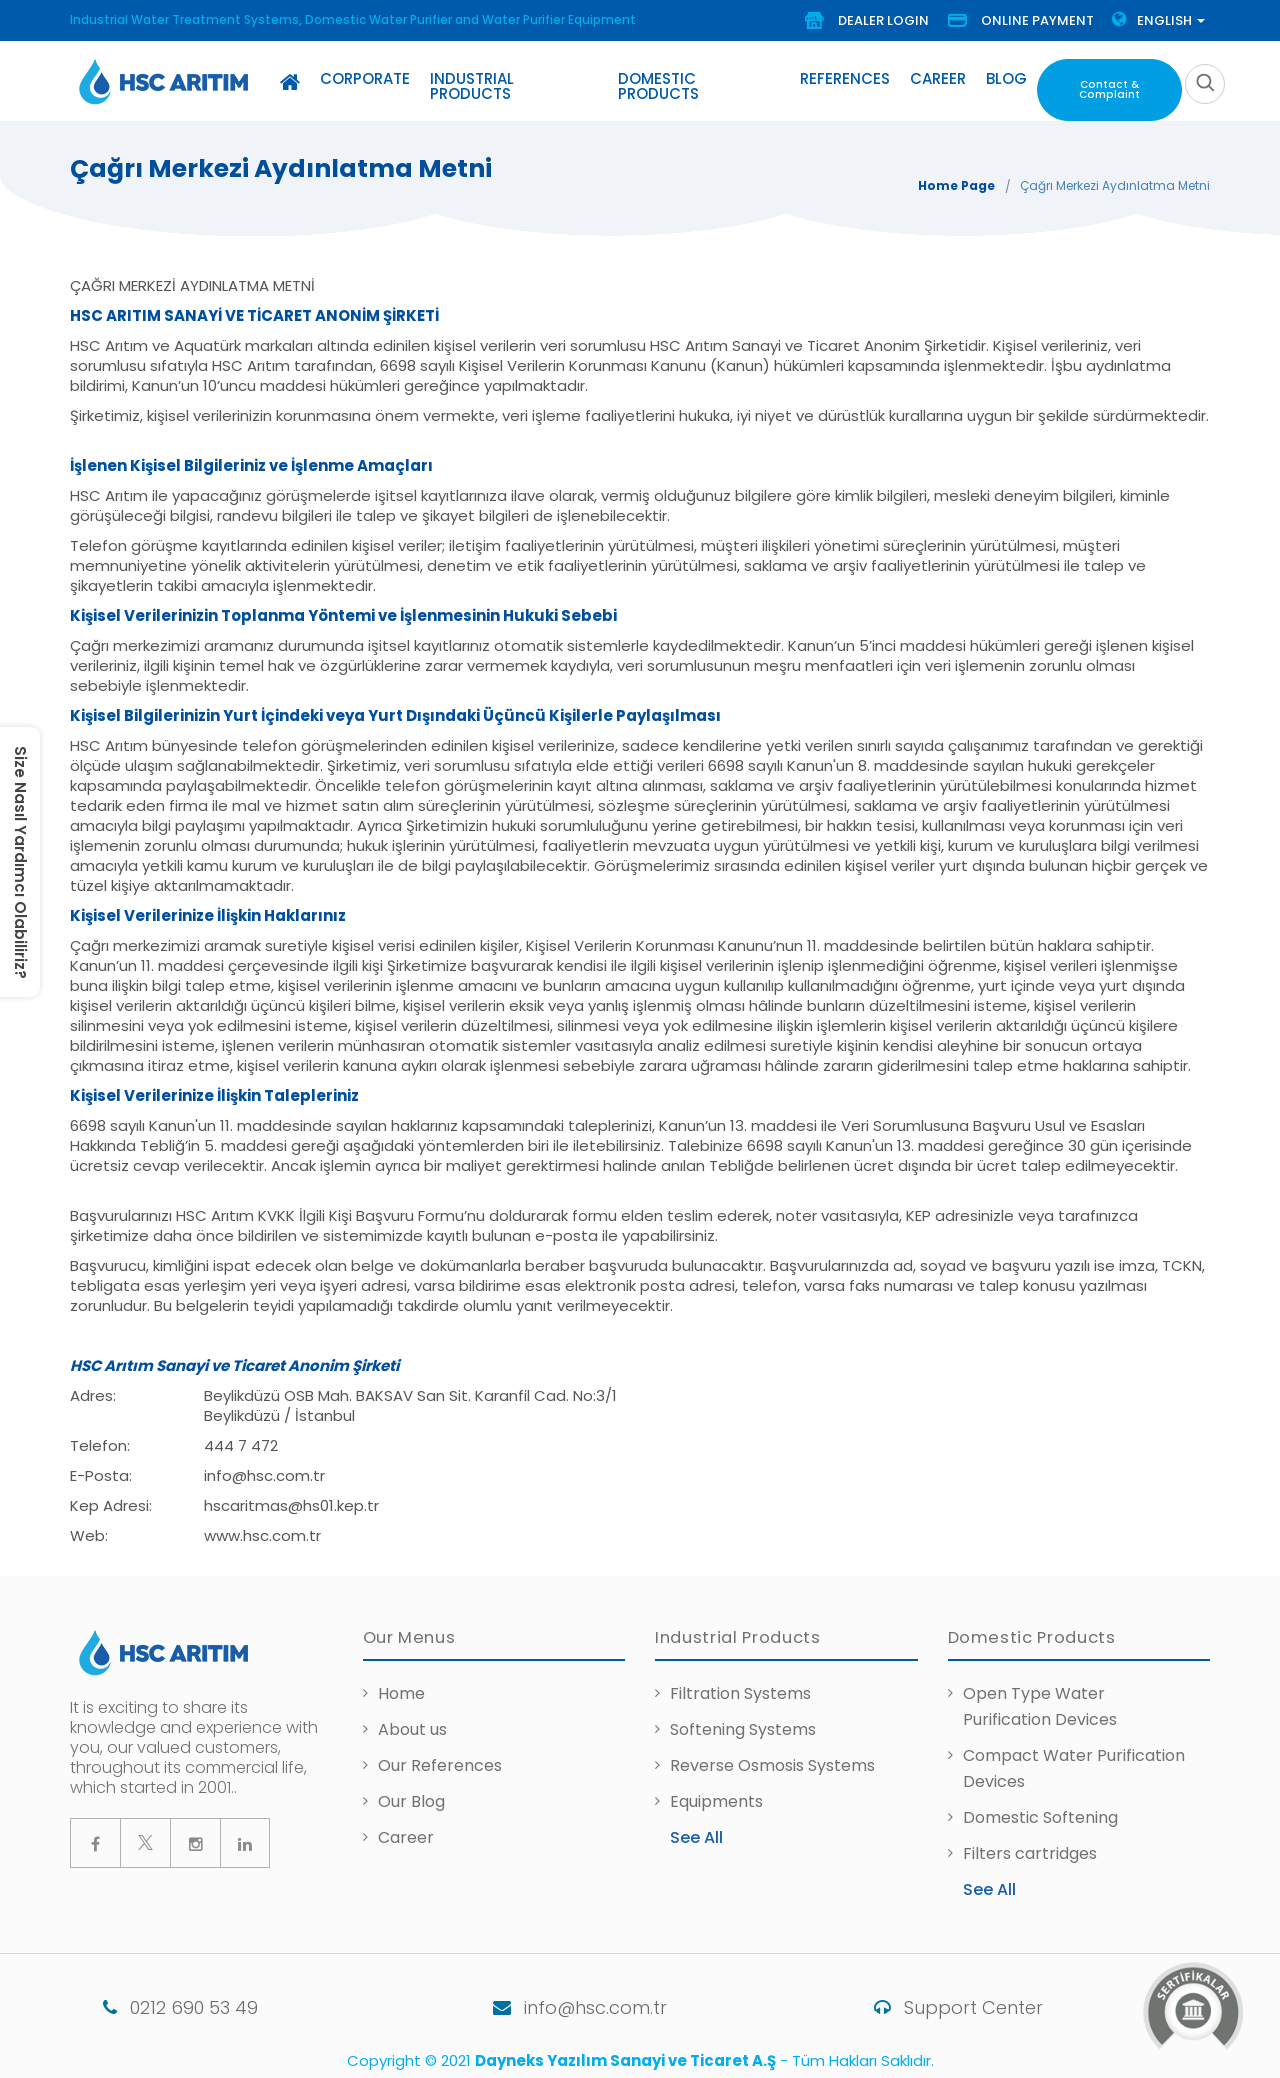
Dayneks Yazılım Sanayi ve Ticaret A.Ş (625, 2052)
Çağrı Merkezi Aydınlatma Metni (1115, 177)
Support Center (934, 1999)
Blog (1008, 78)
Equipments (716, 1793)
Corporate (365, 78)
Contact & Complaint (1108, 84)
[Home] (290, 82)
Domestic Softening (1040, 1809)
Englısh (1158, 20)
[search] (1205, 80)
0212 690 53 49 (147, 1999)
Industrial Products (514, 78)
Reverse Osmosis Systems (772, 1757)
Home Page (956, 177)
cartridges (1056, 1845)
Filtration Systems (740, 1685)
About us (412, 1721)
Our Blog (411, 1793)
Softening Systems (743, 1721)
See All (696, 1829)
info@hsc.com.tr (547, 1999)
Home (401, 1685)
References (847, 78)
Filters (989, 1845)
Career (940, 78)
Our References (440, 1757)
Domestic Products (700, 78)
